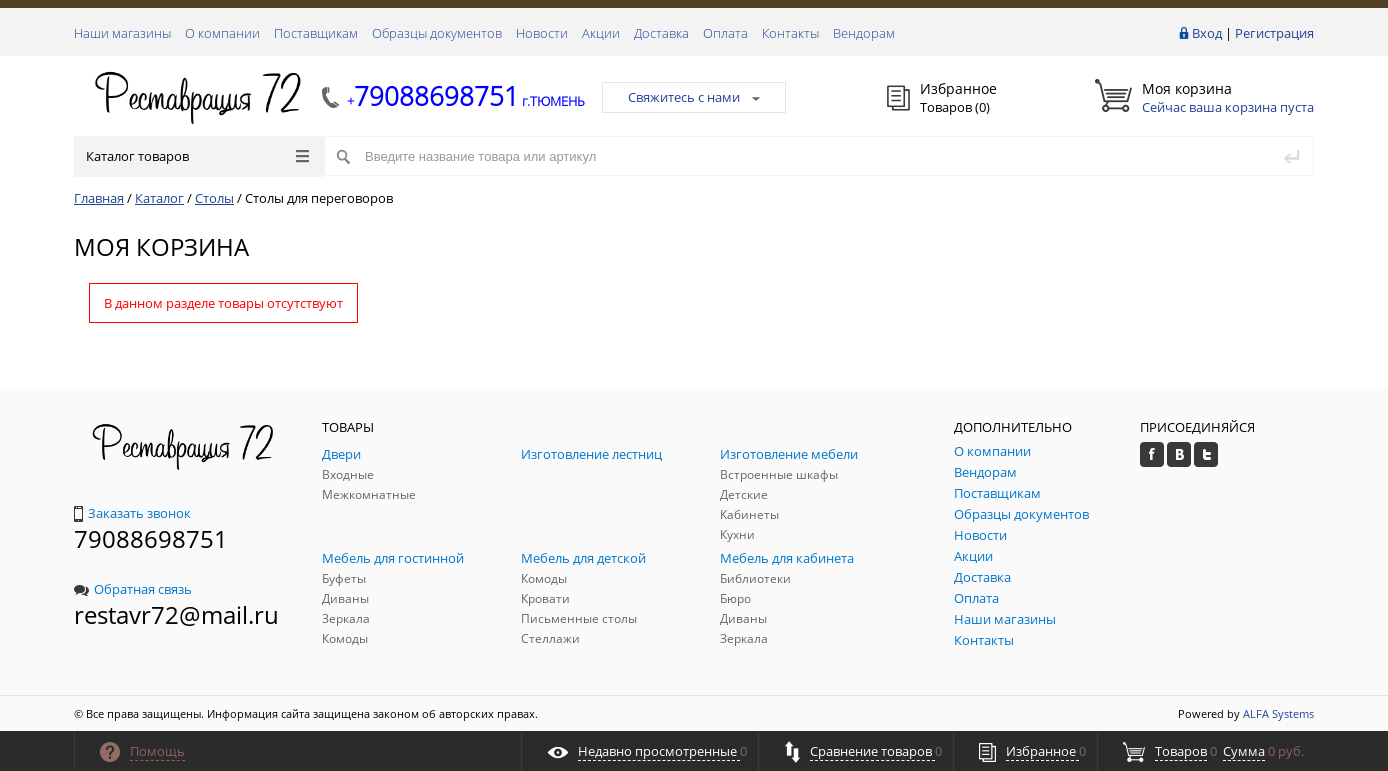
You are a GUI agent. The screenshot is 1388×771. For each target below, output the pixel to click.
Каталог (159, 198)
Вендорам (864, 33)
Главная (99, 198)
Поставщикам (316, 33)
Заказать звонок (132, 513)
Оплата (725, 33)
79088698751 (151, 538)
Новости (542, 33)
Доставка (661, 33)
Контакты (790, 33)
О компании (222, 33)
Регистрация (1274, 33)
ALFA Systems (1278, 713)
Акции (601, 33)
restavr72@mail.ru (176, 614)
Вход (1207, 33)
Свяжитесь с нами (694, 97)
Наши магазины (122, 33)
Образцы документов (437, 33)
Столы (214, 198)
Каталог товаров (197, 156)
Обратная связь (133, 589)
